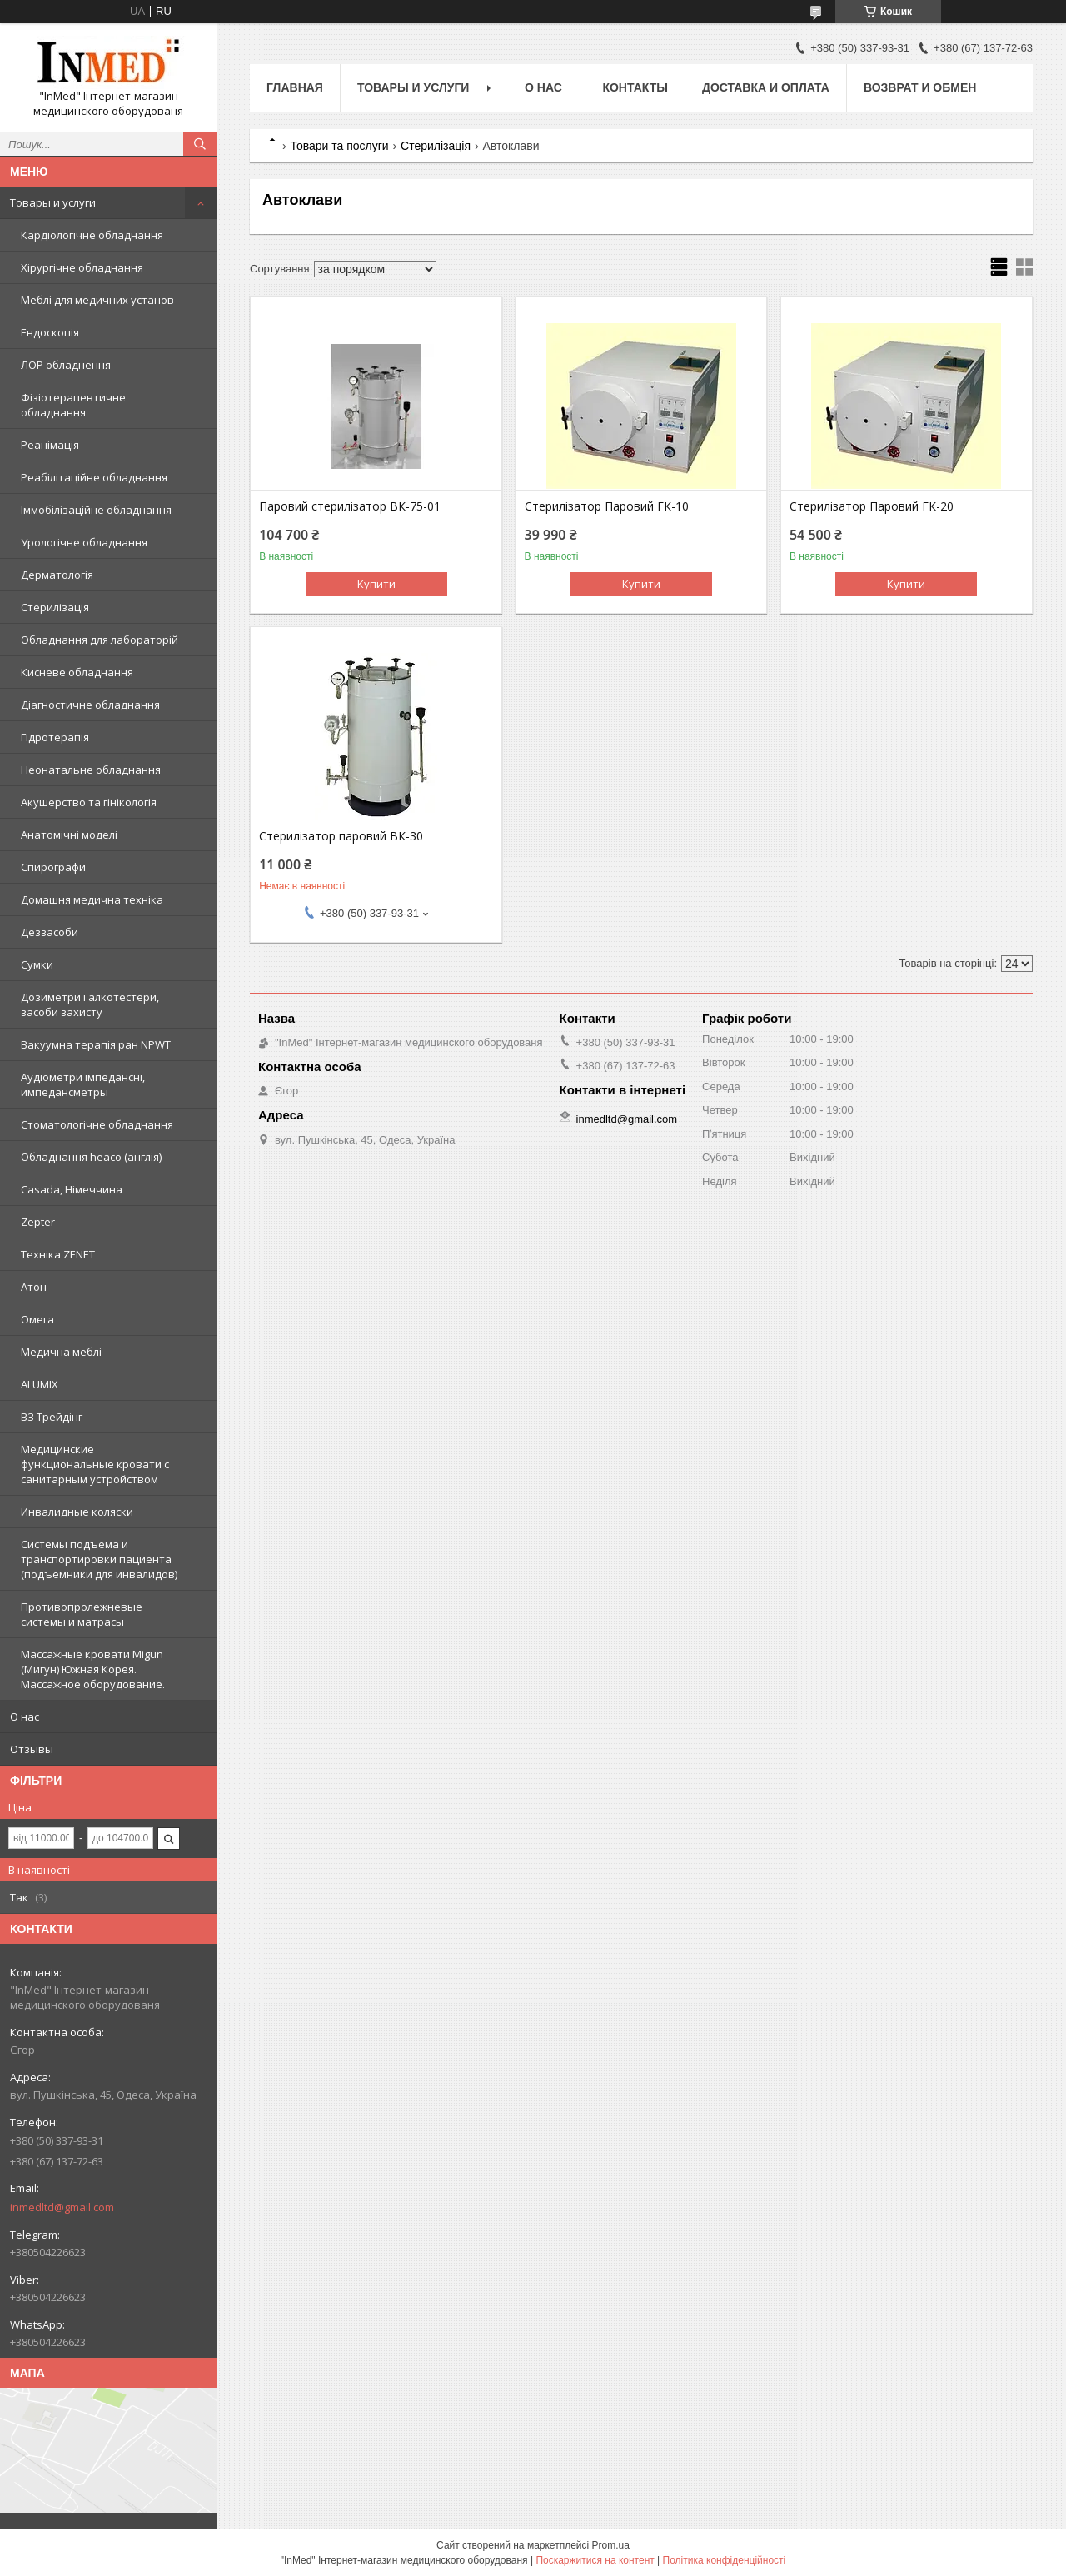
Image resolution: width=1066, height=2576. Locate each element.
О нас (24, 1716)
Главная (294, 87)
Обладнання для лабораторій (99, 639)
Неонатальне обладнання (91, 769)
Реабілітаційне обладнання (94, 477)
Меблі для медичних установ (97, 299)
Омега (37, 1319)
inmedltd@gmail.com (62, 2207)
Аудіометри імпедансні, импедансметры (83, 1084)
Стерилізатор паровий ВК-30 (341, 836)
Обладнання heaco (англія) (91, 1156)
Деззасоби (49, 931)
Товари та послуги (339, 145)
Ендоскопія (50, 332)
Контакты (634, 87)
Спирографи (53, 866)
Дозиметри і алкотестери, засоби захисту (90, 1004)
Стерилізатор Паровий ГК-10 (607, 506)
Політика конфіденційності (724, 2560)
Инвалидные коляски (77, 1511)
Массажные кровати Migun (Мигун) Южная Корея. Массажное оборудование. (93, 1669)
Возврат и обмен (920, 87)
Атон (34, 1286)
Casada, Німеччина (71, 1189)
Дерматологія (57, 574)
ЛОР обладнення (66, 364)
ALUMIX (39, 1384)
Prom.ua (611, 2545)
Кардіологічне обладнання (92, 234)
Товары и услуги (53, 202)
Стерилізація (55, 607)
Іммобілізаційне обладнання (96, 509)
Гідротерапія (55, 737)
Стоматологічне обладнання (97, 1124)
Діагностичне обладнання (90, 704)
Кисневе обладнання (77, 672)
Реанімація (50, 444)
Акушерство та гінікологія (89, 802)
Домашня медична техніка (92, 899)
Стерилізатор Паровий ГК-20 (872, 506)
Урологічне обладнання (84, 542)
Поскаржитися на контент (594, 2560)
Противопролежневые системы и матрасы (81, 1614)
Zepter (38, 1221)
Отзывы (31, 1748)
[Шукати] (200, 144)
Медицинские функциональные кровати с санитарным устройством (95, 1464)
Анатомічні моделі (69, 834)
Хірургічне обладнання (82, 267)
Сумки (37, 964)
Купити (376, 583)
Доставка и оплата (765, 87)
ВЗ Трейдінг (51, 1416)
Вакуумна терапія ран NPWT (96, 1044)
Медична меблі (61, 1351)
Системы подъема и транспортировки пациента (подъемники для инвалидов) (99, 1559)
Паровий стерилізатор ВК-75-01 (350, 506)
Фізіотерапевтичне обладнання (73, 405)
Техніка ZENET (58, 1254)
